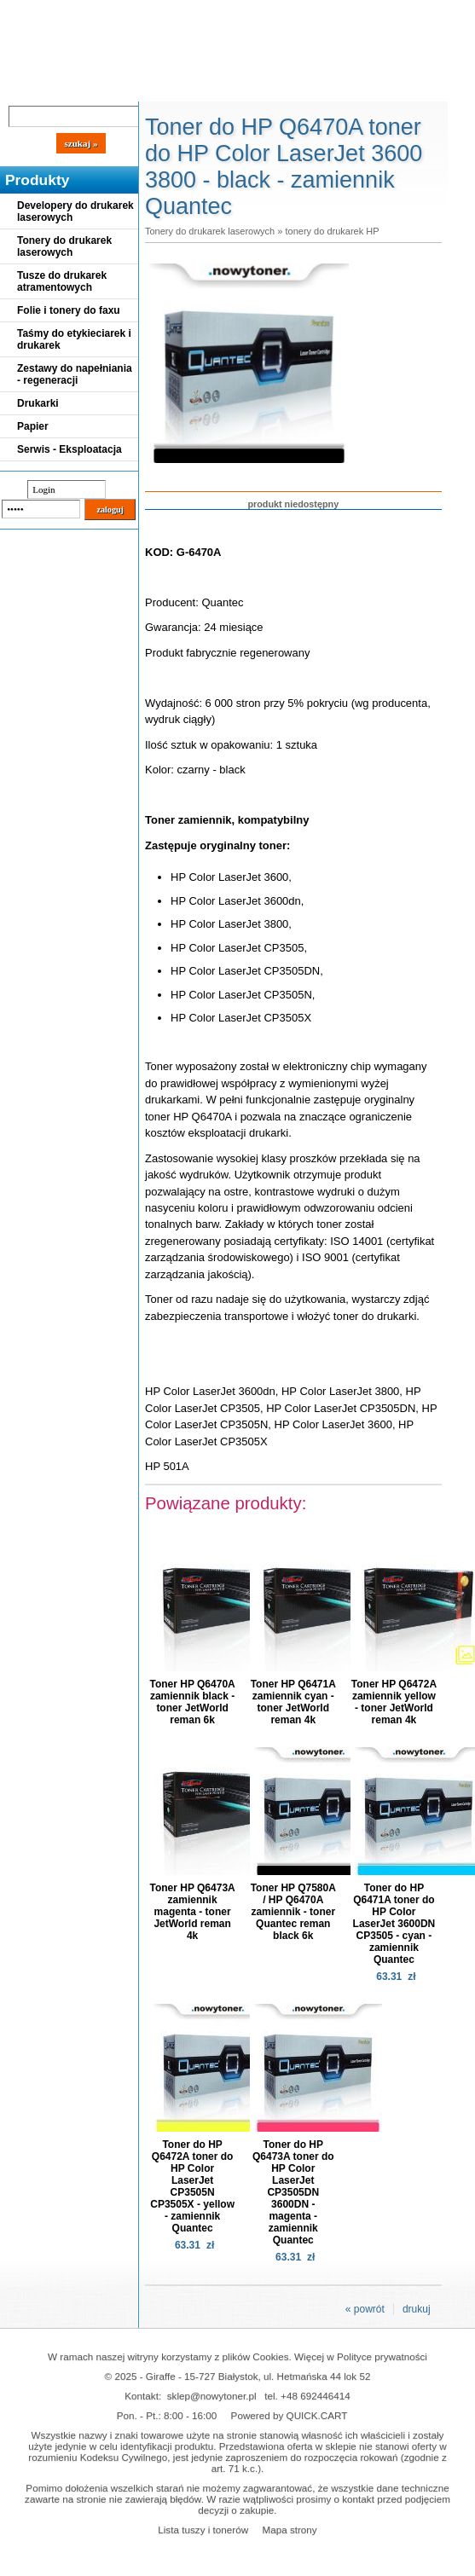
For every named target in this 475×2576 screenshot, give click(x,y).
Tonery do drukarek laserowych (64, 246)
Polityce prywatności (382, 2356)
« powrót (365, 2309)
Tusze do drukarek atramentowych (62, 281)
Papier (33, 426)
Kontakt (289, 87)
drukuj (417, 2309)
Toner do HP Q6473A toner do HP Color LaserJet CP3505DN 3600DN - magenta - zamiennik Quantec (293, 2192)
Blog (26, 87)
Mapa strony (289, 2529)
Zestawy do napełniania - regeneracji (74, 374)
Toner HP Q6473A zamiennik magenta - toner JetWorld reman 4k (192, 1912)
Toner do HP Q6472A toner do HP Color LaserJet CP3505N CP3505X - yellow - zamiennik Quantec (192, 2186)
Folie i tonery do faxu (68, 310)
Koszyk (385, 12)
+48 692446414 (315, 2395)
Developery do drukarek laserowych (75, 211)
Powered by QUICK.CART (289, 2415)
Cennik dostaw (104, 87)
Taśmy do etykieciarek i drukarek (74, 339)
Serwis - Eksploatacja (69, 449)
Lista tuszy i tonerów (203, 2529)
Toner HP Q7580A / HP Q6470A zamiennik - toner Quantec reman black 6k (293, 1912)
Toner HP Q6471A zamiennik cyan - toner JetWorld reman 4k (293, 1702)
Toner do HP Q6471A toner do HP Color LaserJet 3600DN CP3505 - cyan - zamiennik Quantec (394, 1923)
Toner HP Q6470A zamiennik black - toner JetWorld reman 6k (192, 1702)
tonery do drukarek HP (332, 231)
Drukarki (38, 403)
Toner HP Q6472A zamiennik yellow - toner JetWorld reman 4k (394, 1702)
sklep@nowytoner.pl (212, 2395)
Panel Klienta (206, 87)
